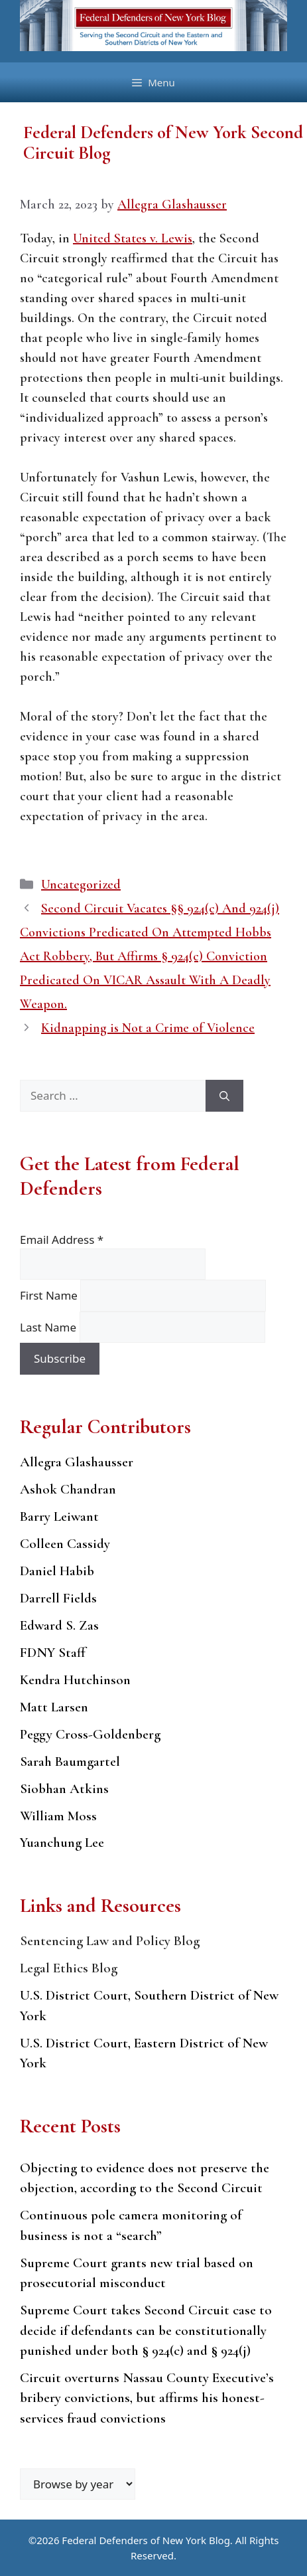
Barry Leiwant (59, 1516)
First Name (50, 1295)
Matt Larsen (54, 1707)
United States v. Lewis (132, 238)
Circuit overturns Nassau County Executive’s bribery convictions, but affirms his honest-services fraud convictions (147, 2398)
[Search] (224, 1096)
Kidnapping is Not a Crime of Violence (148, 1028)
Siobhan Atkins (64, 1788)
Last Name (50, 1327)
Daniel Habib (57, 1571)
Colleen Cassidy (65, 1543)
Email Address (61, 1239)
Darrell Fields (58, 1598)
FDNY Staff (53, 1652)
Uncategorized (81, 885)
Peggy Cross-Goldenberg (90, 1734)
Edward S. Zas (59, 1625)
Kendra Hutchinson (75, 1680)
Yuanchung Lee (62, 1842)
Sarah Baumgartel (70, 1761)
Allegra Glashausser (76, 1462)
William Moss (58, 1816)
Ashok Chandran (68, 1489)
